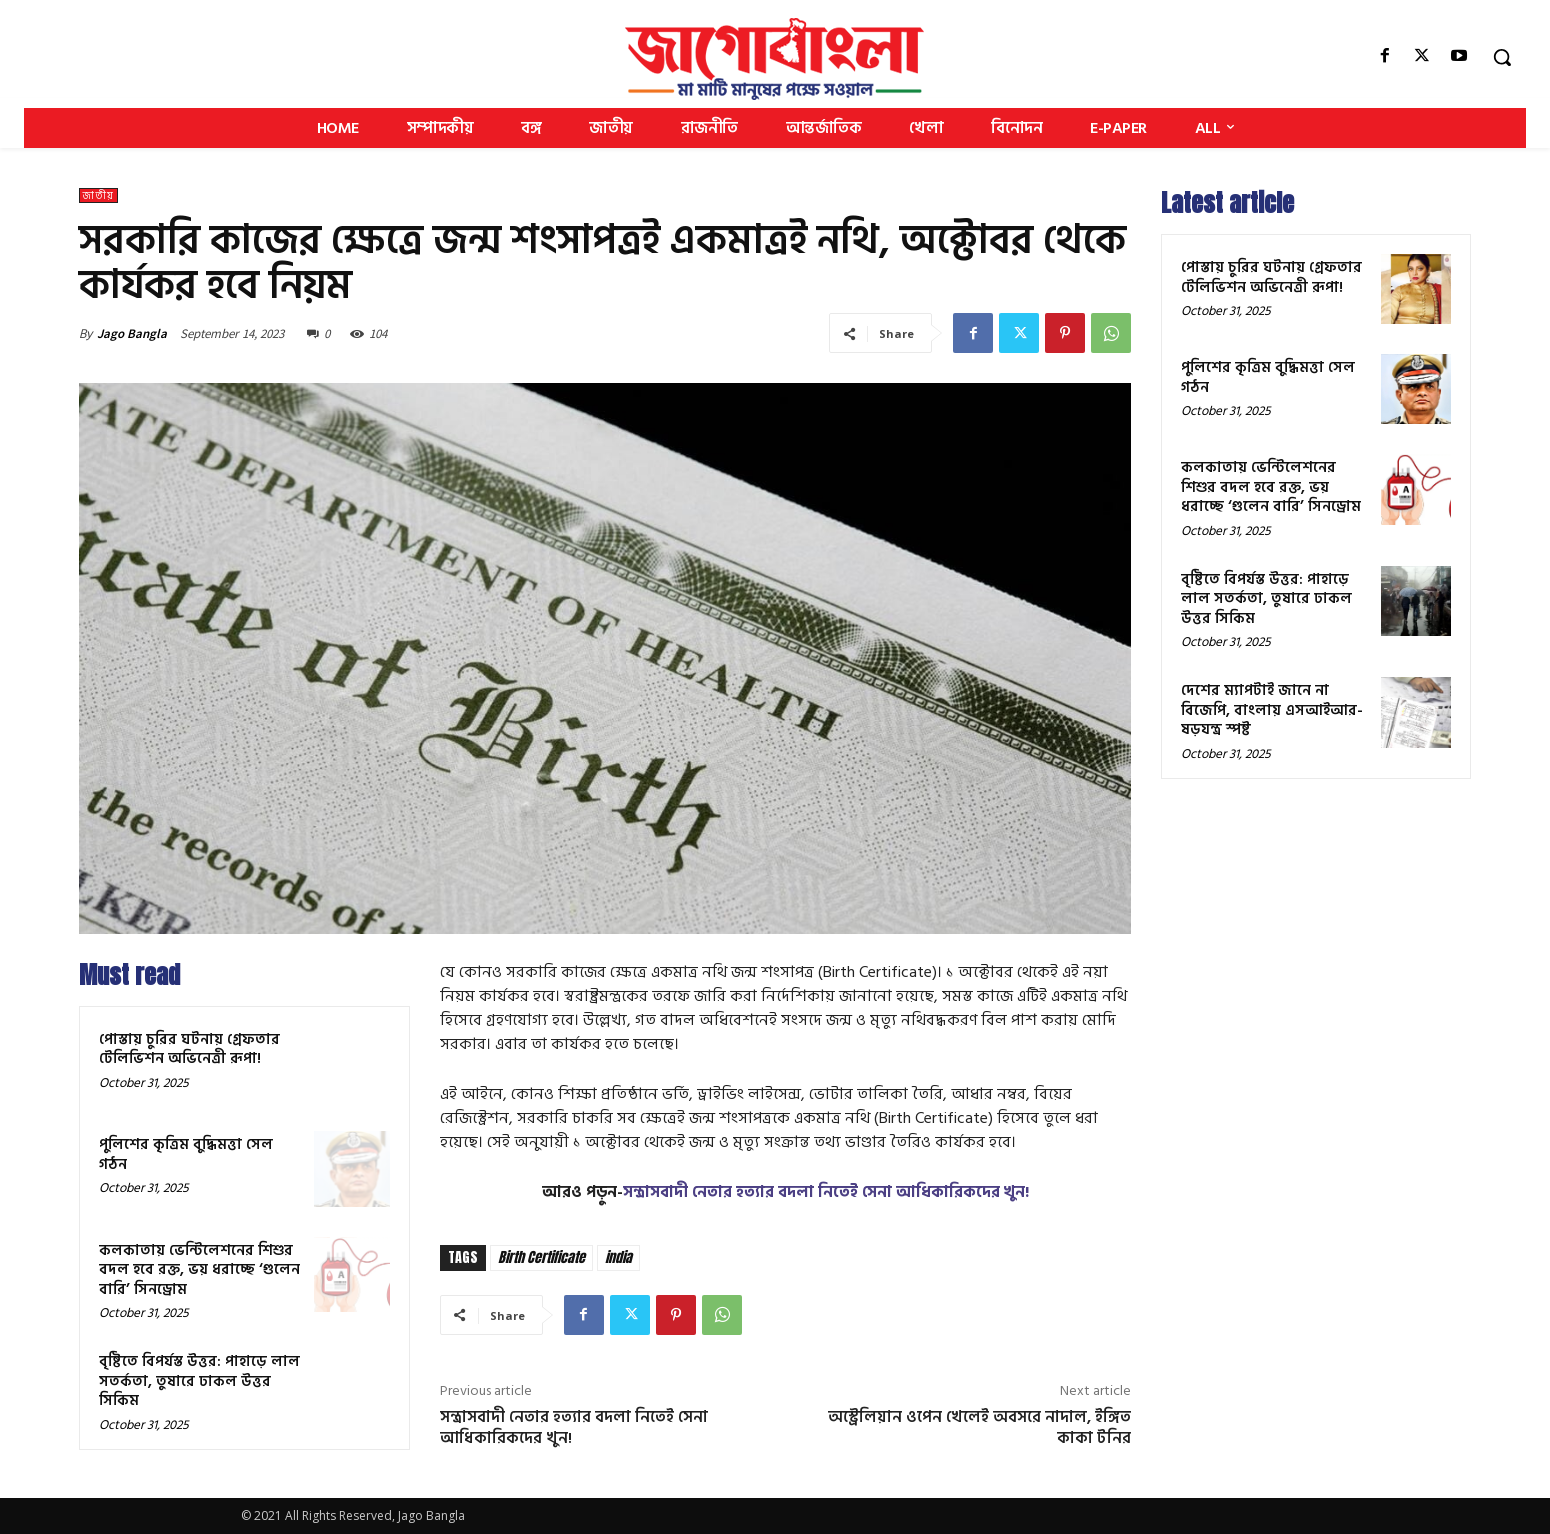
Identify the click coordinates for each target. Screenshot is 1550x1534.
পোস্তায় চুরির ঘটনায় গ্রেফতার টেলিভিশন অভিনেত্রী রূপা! (189, 1049)
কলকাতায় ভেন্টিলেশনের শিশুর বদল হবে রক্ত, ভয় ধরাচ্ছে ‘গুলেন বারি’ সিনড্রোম (199, 1270)
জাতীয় (98, 195)
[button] (1502, 57)
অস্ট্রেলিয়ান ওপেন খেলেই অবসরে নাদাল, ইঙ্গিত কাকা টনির (979, 1427)
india (618, 1257)
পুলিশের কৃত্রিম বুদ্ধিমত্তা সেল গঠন (186, 1154)
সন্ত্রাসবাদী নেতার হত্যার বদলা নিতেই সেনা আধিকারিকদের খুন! (826, 1192)
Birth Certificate (541, 1257)
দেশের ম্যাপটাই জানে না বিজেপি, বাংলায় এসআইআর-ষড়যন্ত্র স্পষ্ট (1272, 710)
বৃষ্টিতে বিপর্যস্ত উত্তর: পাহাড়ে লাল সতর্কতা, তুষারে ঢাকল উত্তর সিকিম (199, 1381)
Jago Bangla (132, 333)
